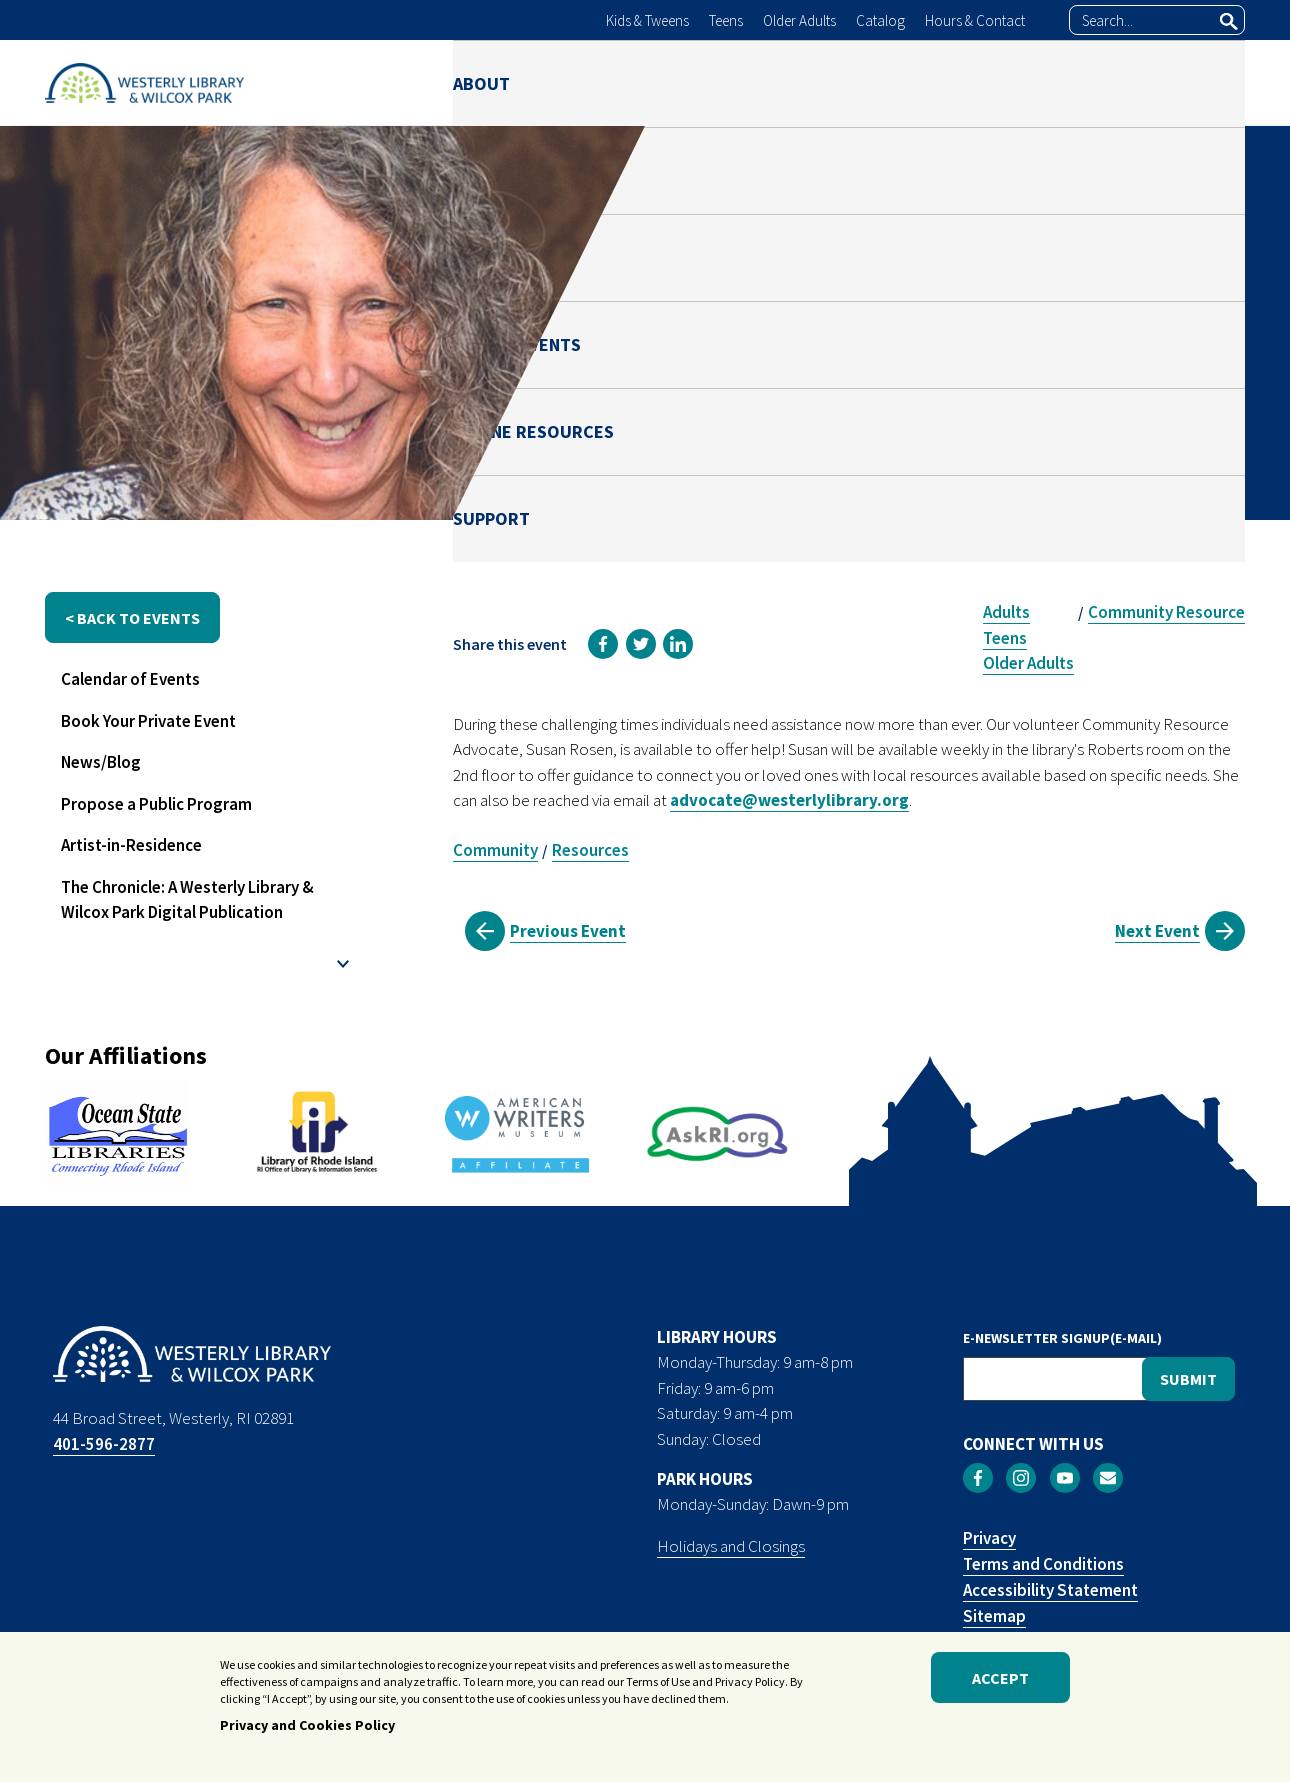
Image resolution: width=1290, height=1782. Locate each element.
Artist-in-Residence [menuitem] (131, 845)
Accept (1000, 1683)
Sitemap (994, 1616)
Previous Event (568, 931)
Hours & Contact (975, 20)
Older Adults (799, 20)
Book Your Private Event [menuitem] (148, 721)
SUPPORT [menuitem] (1206, 82)
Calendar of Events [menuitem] (130, 679)
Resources (590, 850)
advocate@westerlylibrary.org (789, 800)
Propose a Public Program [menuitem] (156, 804)
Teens (726, 20)
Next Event (1157, 931)
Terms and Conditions (1043, 1564)
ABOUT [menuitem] (481, 82)
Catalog (880, 20)
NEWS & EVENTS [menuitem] (838, 82)
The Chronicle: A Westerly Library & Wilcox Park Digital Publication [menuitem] (187, 900)
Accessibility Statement (1050, 1590)
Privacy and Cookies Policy (307, 1731)
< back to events (132, 618)
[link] (603, 644)
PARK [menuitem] (701, 82)
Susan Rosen (1019, 426)
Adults (1006, 612)
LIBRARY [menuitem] (595, 82)
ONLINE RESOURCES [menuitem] (1035, 82)
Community (495, 850)
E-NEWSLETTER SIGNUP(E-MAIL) (1062, 1338)
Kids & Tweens (647, 20)
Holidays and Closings (731, 1546)
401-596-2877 (104, 1444)
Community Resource (1166, 612)
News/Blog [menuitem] (101, 762)
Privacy (989, 1538)
